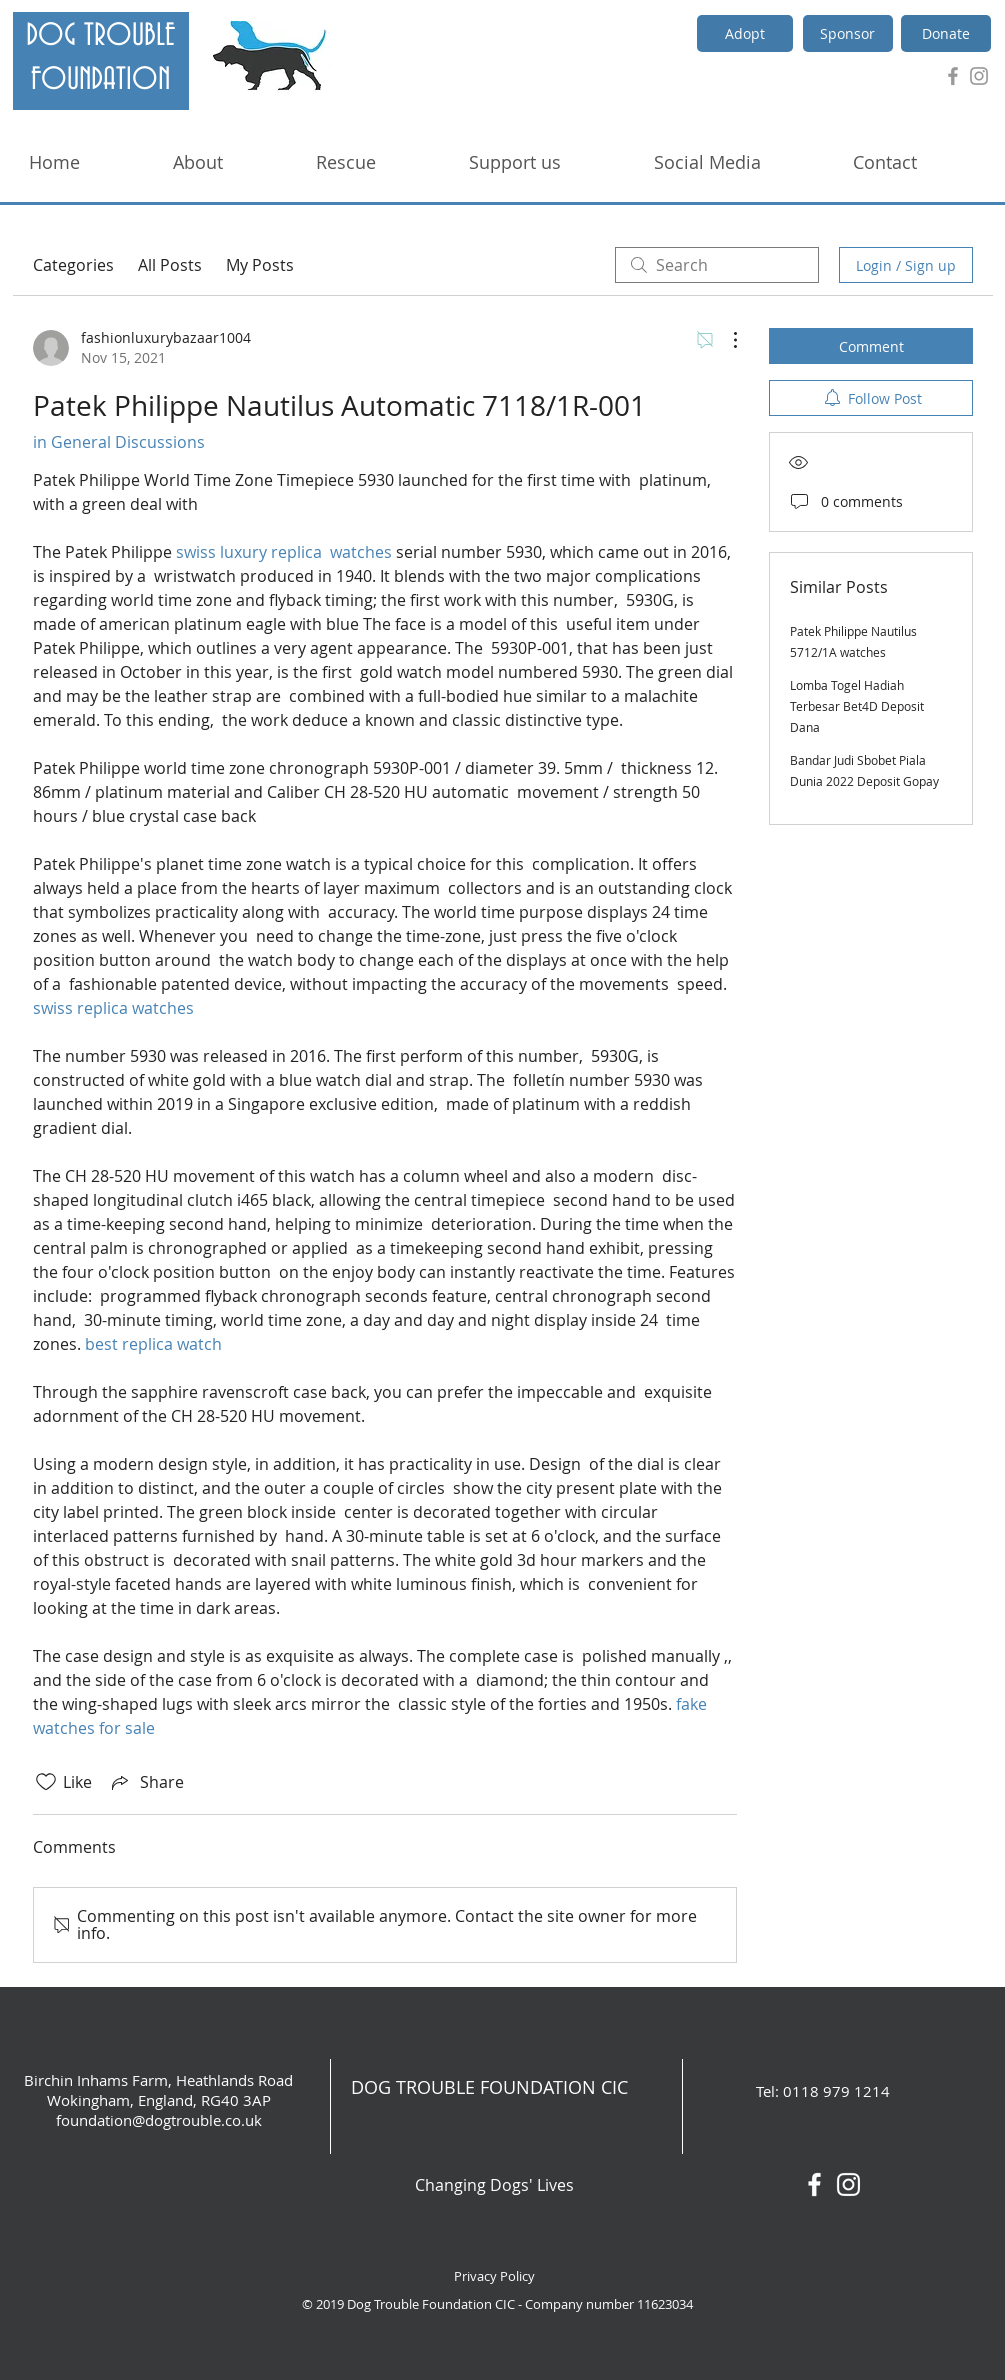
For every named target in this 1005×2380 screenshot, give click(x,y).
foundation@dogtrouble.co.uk (159, 2120)
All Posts (170, 265)
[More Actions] (725, 340)
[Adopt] (745, 33)
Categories (73, 265)
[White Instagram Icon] (848, 2184)
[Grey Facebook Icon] (953, 76)
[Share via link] (146, 1782)
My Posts (260, 265)
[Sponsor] (848, 33)
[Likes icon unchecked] (46, 1782)
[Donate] (946, 33)
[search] (717, 265)
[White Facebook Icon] (814, 2184)
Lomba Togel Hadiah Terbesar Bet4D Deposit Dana (857, 706)
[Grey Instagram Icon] (979, 76)
